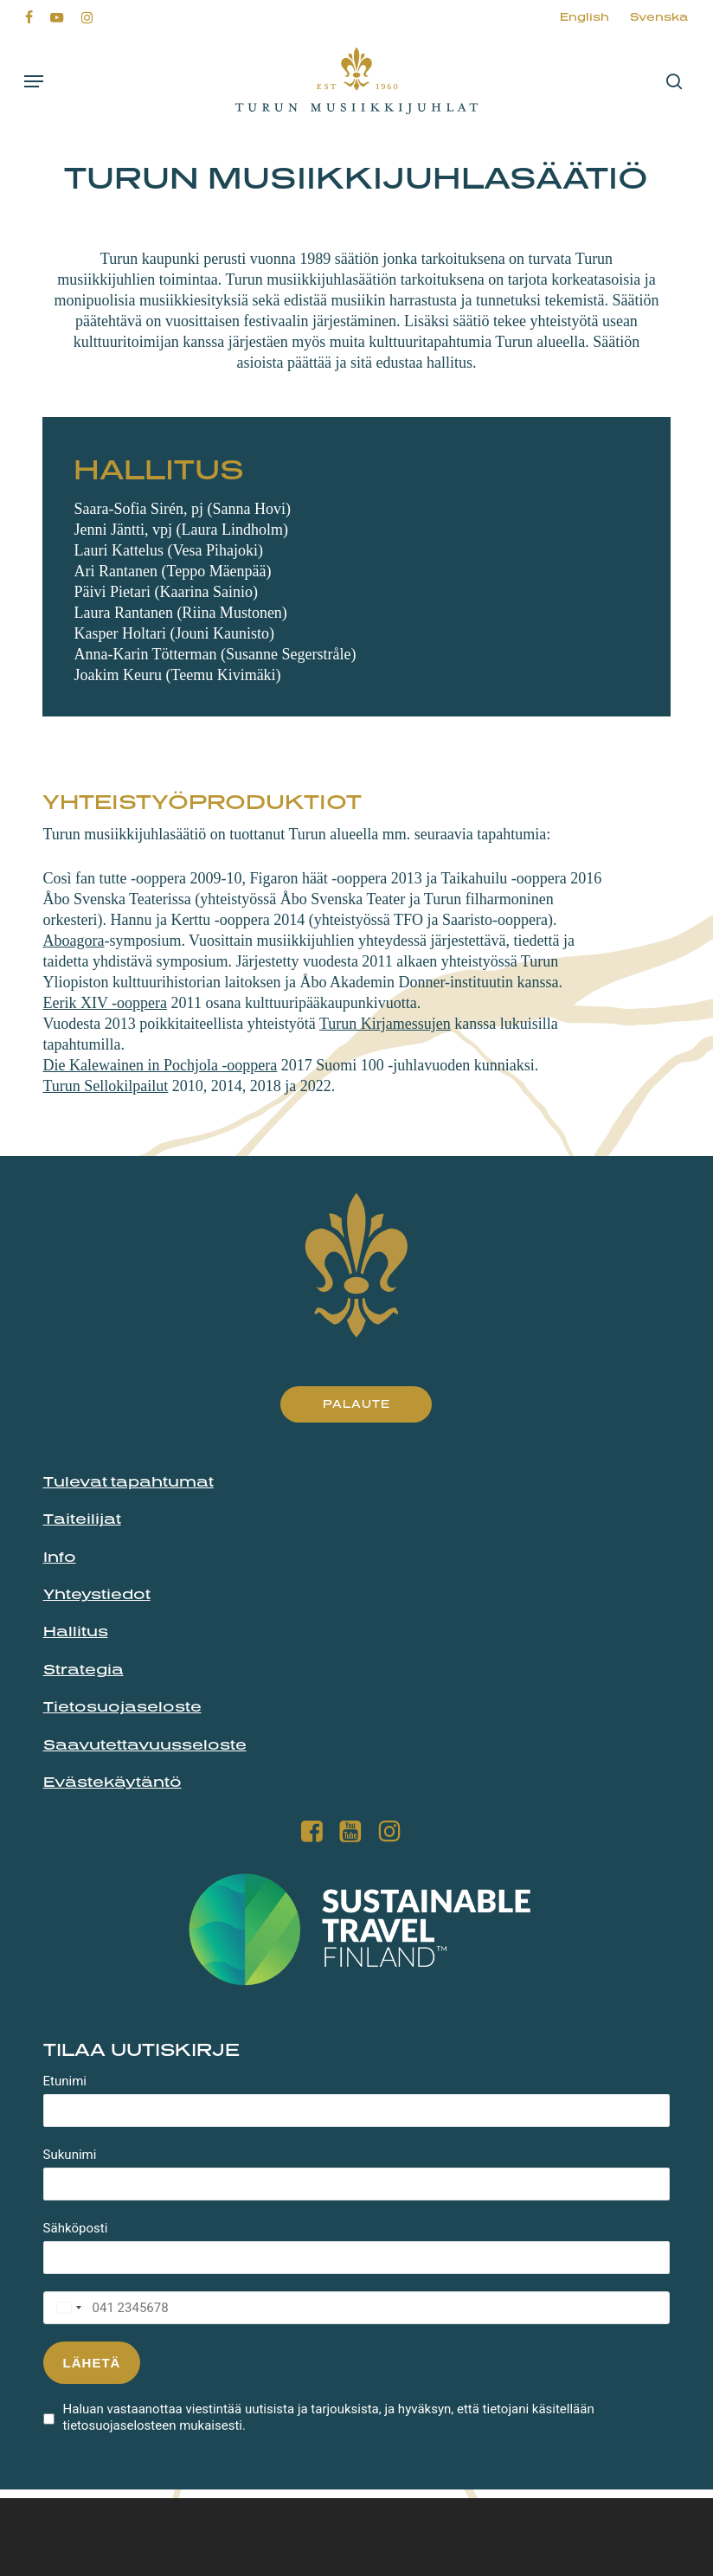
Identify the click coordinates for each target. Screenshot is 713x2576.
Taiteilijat (82, 1518)
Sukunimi (70, 2154)
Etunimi (65, 2081)
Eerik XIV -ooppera (104, 1003)
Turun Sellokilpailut (105, 1086)
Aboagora (73, 940)
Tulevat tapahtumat (128, 1481)
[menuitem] (584, 17)
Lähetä (92, 2362)
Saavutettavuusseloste (145, 1744)
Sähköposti (75, 2228)
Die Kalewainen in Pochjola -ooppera (159, 1065)
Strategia (83, 1669)
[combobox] (65, 2307)
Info (59, 1556)
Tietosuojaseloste (122, 1706)
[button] (33, 81)
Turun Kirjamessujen (385, 1023)
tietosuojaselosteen (120, 2425)
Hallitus (75, 1631)
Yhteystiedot (97, 1594)
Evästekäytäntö (112, 1781)
